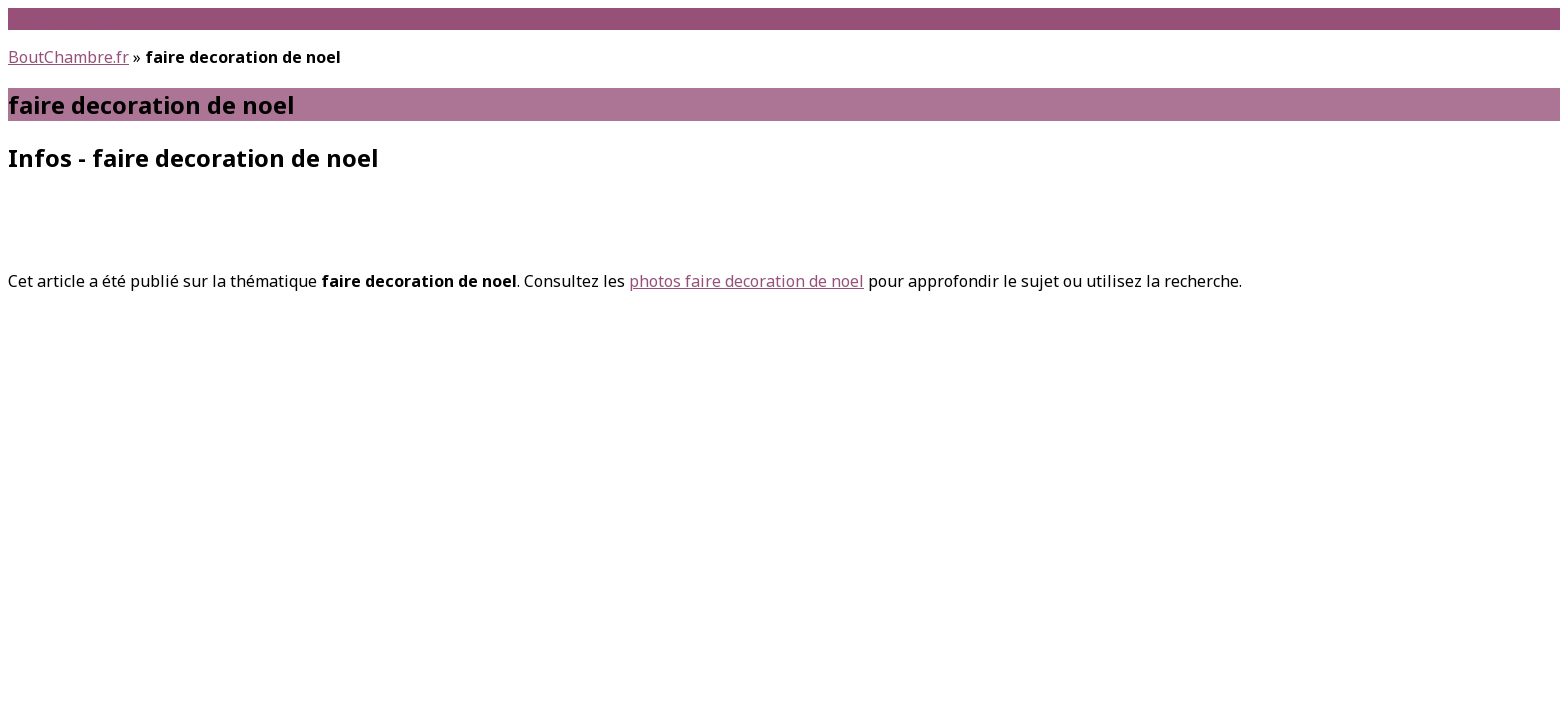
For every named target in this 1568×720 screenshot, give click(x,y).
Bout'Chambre (62, 19)
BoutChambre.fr (68, 57)
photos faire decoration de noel (746, 281)
